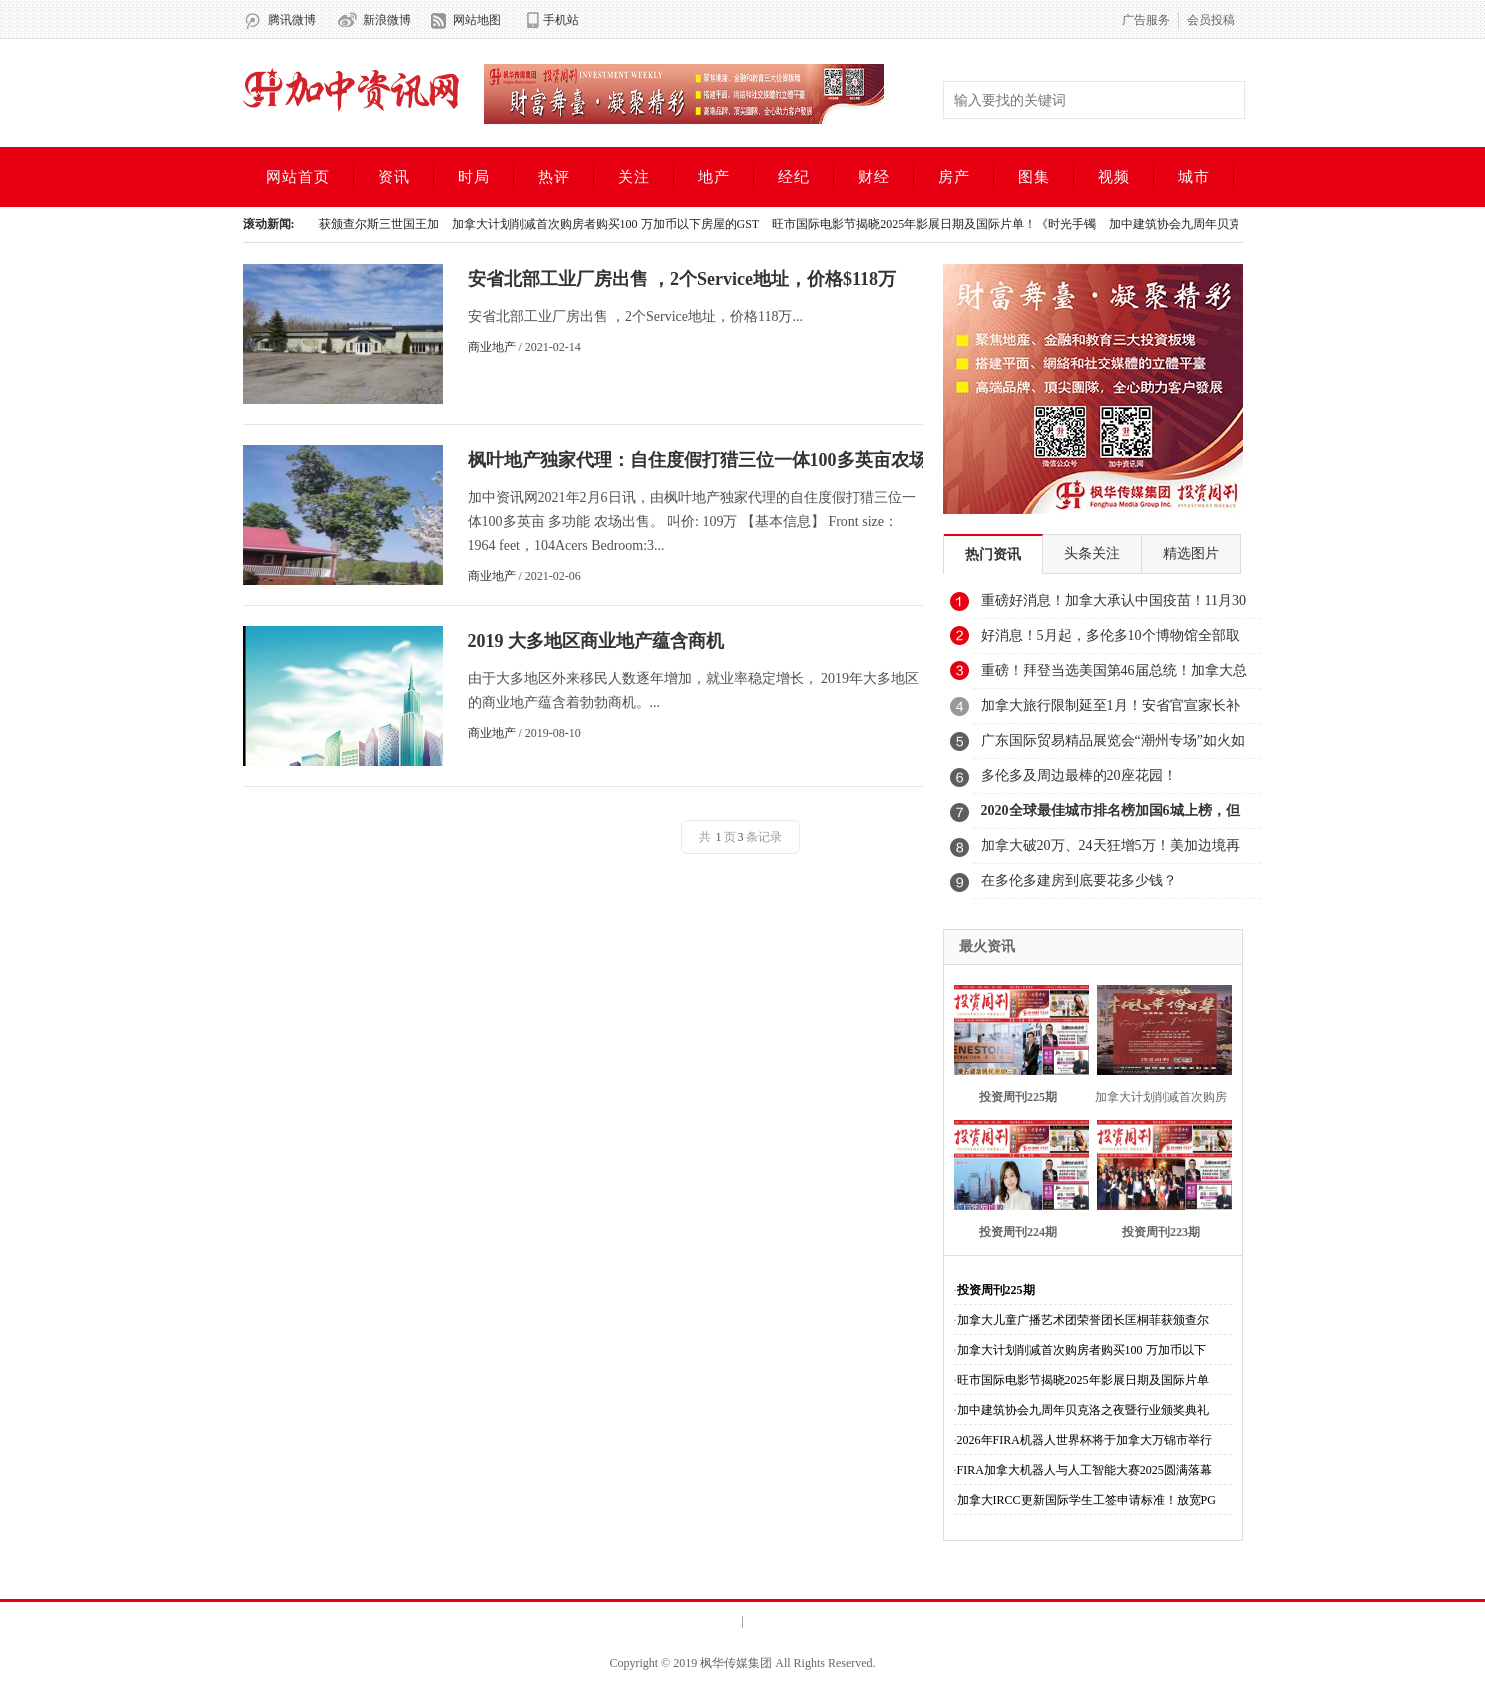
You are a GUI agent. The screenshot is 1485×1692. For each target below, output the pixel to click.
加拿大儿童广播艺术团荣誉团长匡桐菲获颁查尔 (1083, 1320)
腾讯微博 (292, 20)
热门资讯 (993, 554)
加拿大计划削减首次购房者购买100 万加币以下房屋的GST (610, 224)
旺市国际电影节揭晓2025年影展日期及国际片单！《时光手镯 (938, 224)
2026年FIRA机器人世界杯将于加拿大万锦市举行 (1084, 1440)
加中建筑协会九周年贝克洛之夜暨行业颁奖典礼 (1083, 1410)
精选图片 (1191, 553)
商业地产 (492, 347)
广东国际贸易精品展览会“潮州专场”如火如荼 (1113, 746)
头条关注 (1092, 553)
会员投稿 (1211, 20)
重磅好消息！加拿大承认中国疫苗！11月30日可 (1113, 606)
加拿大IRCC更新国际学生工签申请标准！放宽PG (1086, 1500)
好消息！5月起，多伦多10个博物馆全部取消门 (1110, 641)
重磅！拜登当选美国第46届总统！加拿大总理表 (1114, 676)
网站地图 (477, 20)
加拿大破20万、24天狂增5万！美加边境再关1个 (1110, 851)
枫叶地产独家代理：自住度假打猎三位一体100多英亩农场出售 (715, 460)
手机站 (561, 20)
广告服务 (1146, 20)
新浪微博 (387, 20)
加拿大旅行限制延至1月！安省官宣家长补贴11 (1110, 711)
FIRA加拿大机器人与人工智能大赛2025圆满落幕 (1084, 1470)
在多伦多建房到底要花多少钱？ (1079, 880)
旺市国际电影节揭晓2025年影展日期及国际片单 (1083, 1380)
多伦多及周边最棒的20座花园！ (1079, 775)
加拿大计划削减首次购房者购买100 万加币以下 (1081, 1350)
